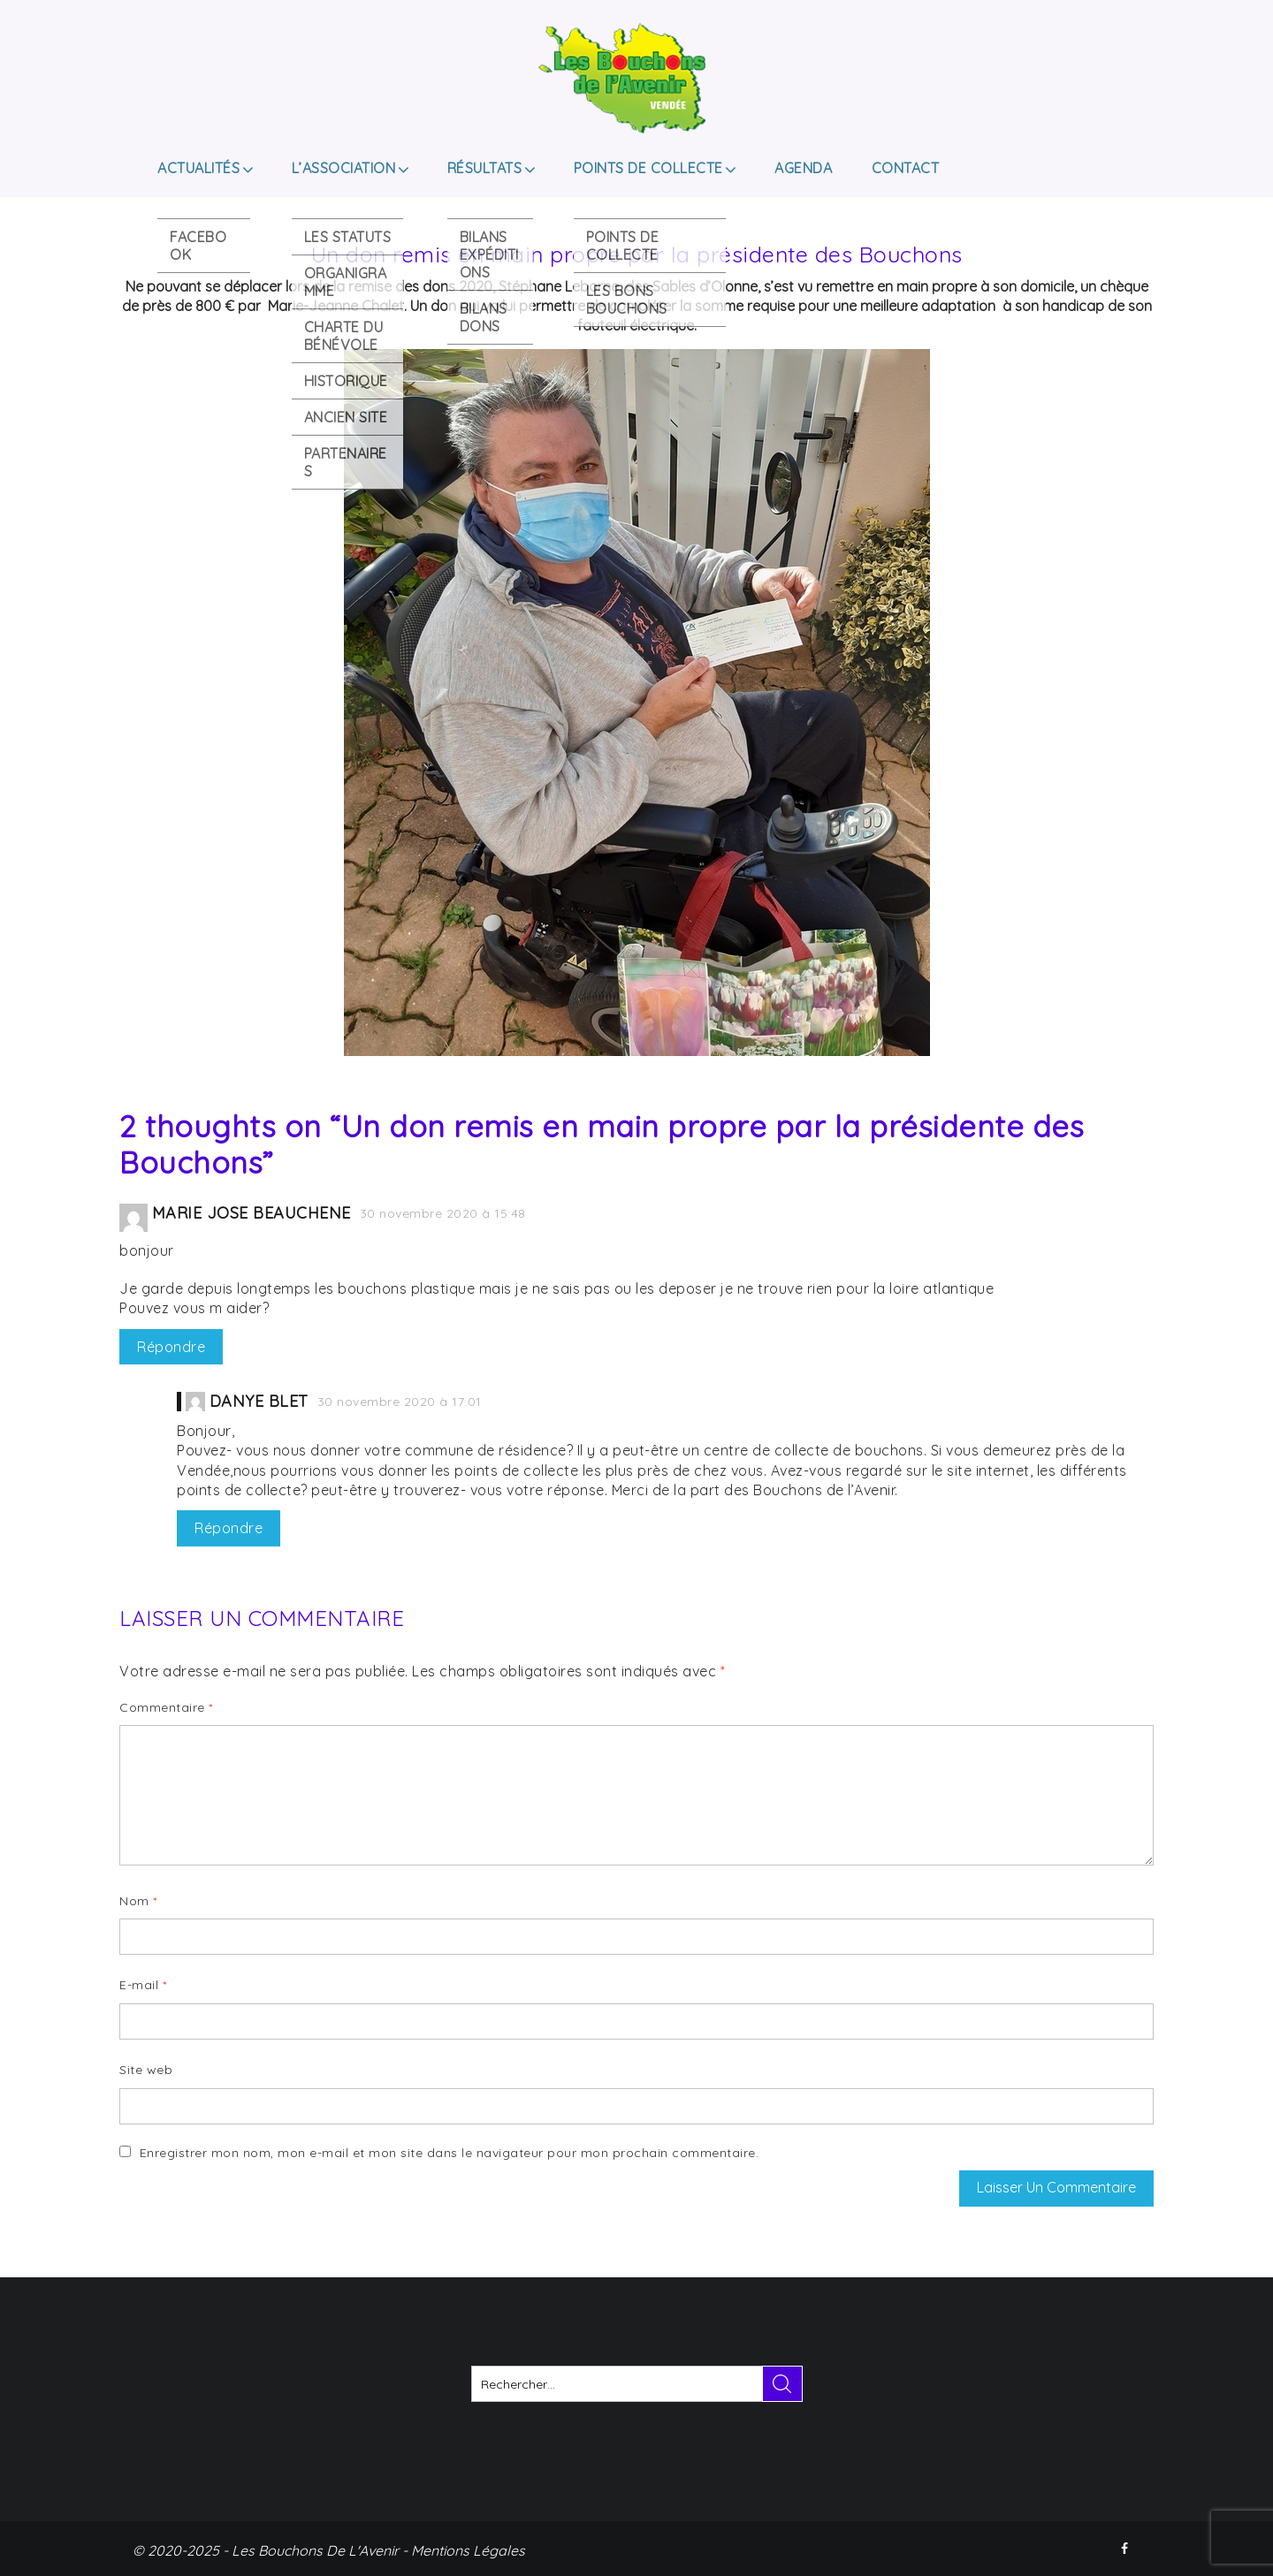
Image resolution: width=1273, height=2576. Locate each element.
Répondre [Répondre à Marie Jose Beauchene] (171, 1347)
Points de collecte (648, 168)
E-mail (142, 1985)
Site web (145, 2070)
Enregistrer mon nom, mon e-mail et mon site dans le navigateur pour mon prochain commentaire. (449, 2153)
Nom (138, 1901)
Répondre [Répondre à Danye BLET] (228, 1528)
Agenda (803, 168)
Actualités (198, 168)
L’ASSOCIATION (344, 168)
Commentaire (166, 1707)
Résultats (484, 168)
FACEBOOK (1126, 2548)
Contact (906, 168)
